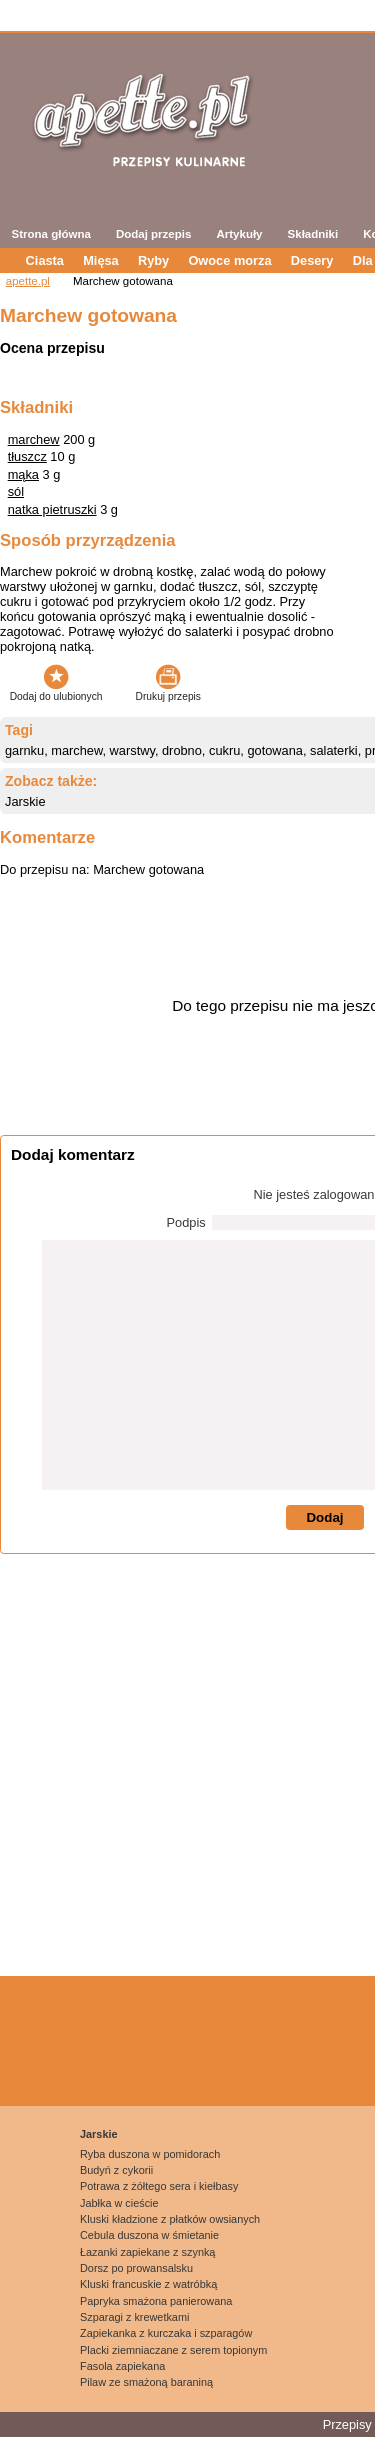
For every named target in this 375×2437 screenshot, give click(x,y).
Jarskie (25, 801)
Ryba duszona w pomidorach (150, 2154)
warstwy (132, 750)
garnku (24, 750)
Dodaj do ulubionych (56, 691)
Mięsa (101, 260)
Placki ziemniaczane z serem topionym (173, 2350)
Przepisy (347, 2424)
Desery (312, 260)
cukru (224, 750)
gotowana (275, 750)
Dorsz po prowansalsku (136, 2268)
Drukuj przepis (168, 691)
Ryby (153, 260)
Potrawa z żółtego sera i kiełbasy (159, 2186)
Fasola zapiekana (122, 2366)
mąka (23, 474)
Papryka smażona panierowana (156, 2301)
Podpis (186, 1222)
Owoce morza (229, 260)
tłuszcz (27, 456)
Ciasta (45, 260)
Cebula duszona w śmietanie (149, 2235)
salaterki (334, 750)
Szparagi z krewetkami (134, 2317)
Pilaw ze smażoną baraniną (146, 2382)
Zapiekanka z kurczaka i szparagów (166, 2333)
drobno (182, 750)
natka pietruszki (52, 509)
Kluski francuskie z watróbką (148, 2284)
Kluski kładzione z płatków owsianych (170, 2219)
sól (16, 491)
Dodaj (324, 1517)
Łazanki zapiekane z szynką (147, 2252)
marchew (34, 439)
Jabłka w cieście (119, 2203)
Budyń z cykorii (116, 2170)
